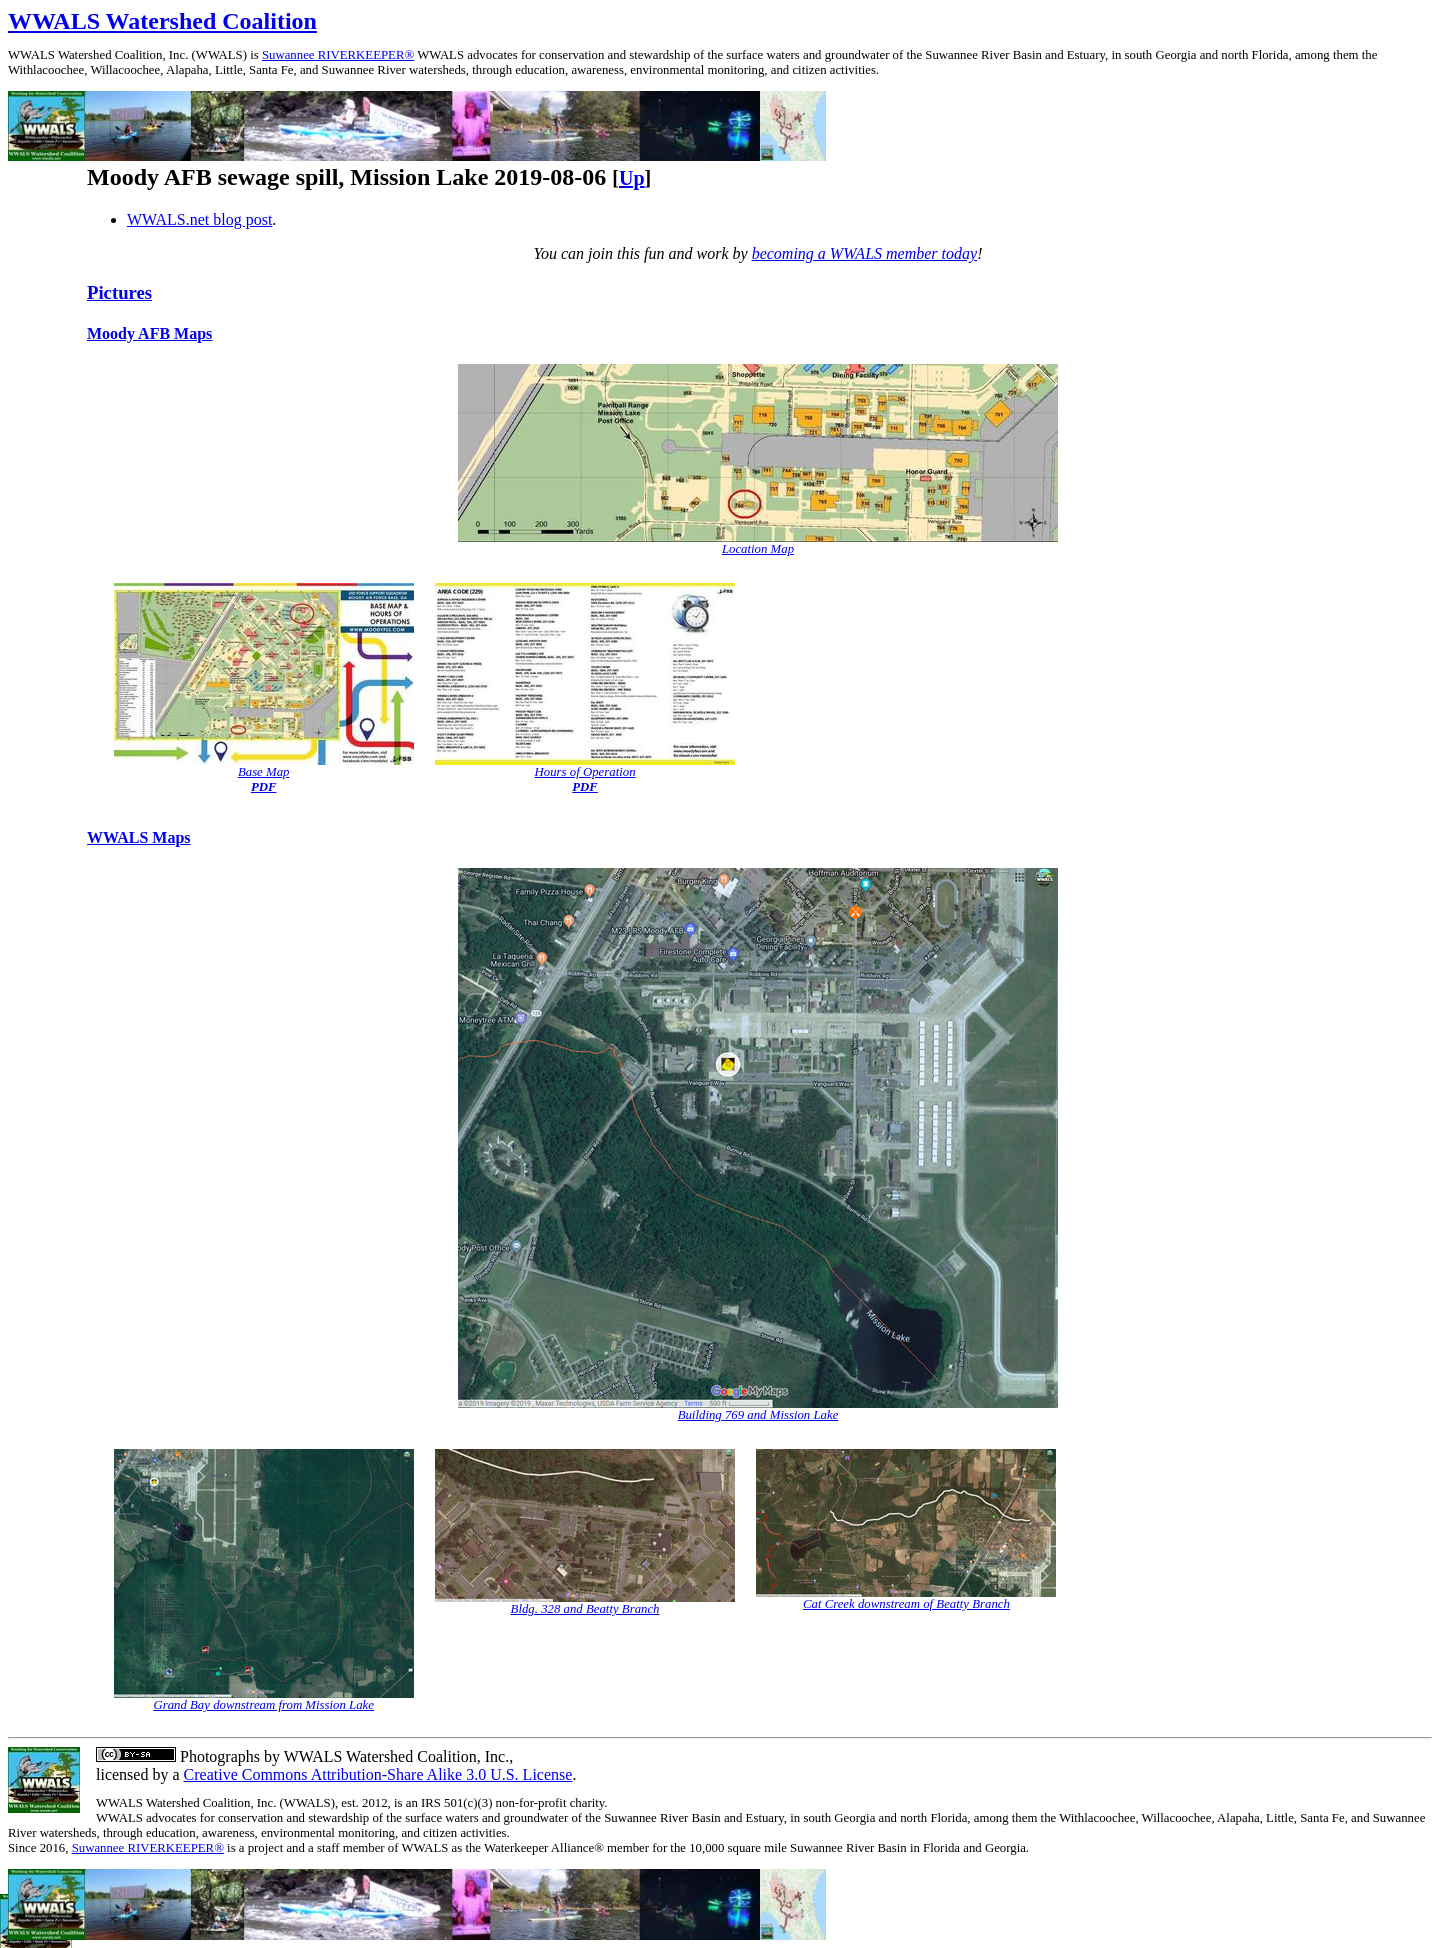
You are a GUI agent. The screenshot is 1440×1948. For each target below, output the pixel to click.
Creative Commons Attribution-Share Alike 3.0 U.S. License (378, 1774)
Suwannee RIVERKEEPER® (338, 55)
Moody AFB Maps (149, 333)
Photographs (218, 1756)
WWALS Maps (139, 837)
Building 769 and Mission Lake (758, 1415)
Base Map (264, 772)
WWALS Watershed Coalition (162, 21)
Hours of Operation (585, 772)
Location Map (758, 549)
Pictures (119, 292)
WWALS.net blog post (199, 219)
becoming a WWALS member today (865, 253)
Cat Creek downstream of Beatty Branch (906, 1604)
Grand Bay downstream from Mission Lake (263, 1705)
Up (632, 178)
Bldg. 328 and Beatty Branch (585, 1609)
